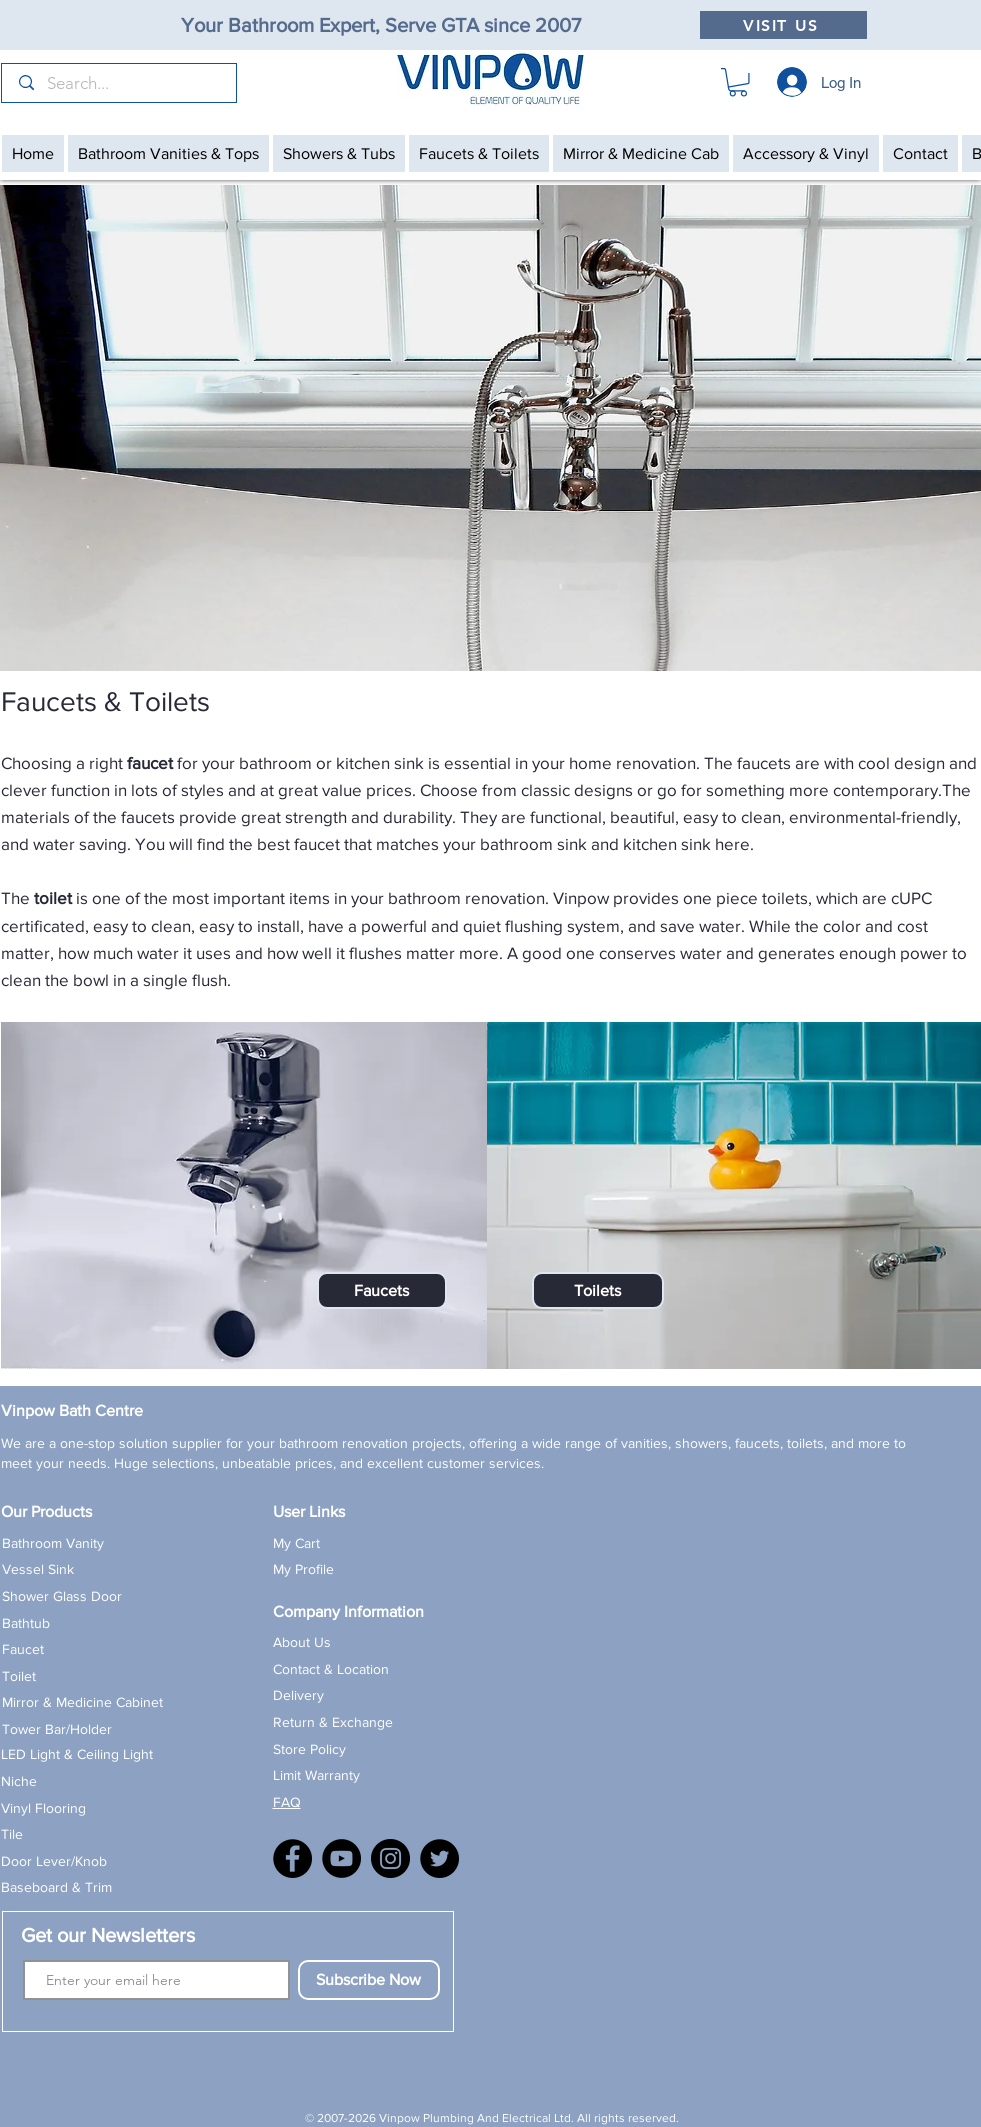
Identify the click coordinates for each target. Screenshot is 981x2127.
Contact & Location (331, 1669)
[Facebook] (292, 1858)
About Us (302, 1642)
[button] (738, 82)
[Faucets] (382, 1290)
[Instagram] (390, 1858)
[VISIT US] (783, 25)
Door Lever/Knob (54, 1861)
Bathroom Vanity (53, 1543)
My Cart (296, 1543)
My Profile (303, 1569)
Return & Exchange (333, 1722)
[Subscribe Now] (369, 1980)
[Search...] (120, 84)
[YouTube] (341, 1858)
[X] (439, 1858)
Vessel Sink (38, 1569)
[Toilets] (598, 1290)
